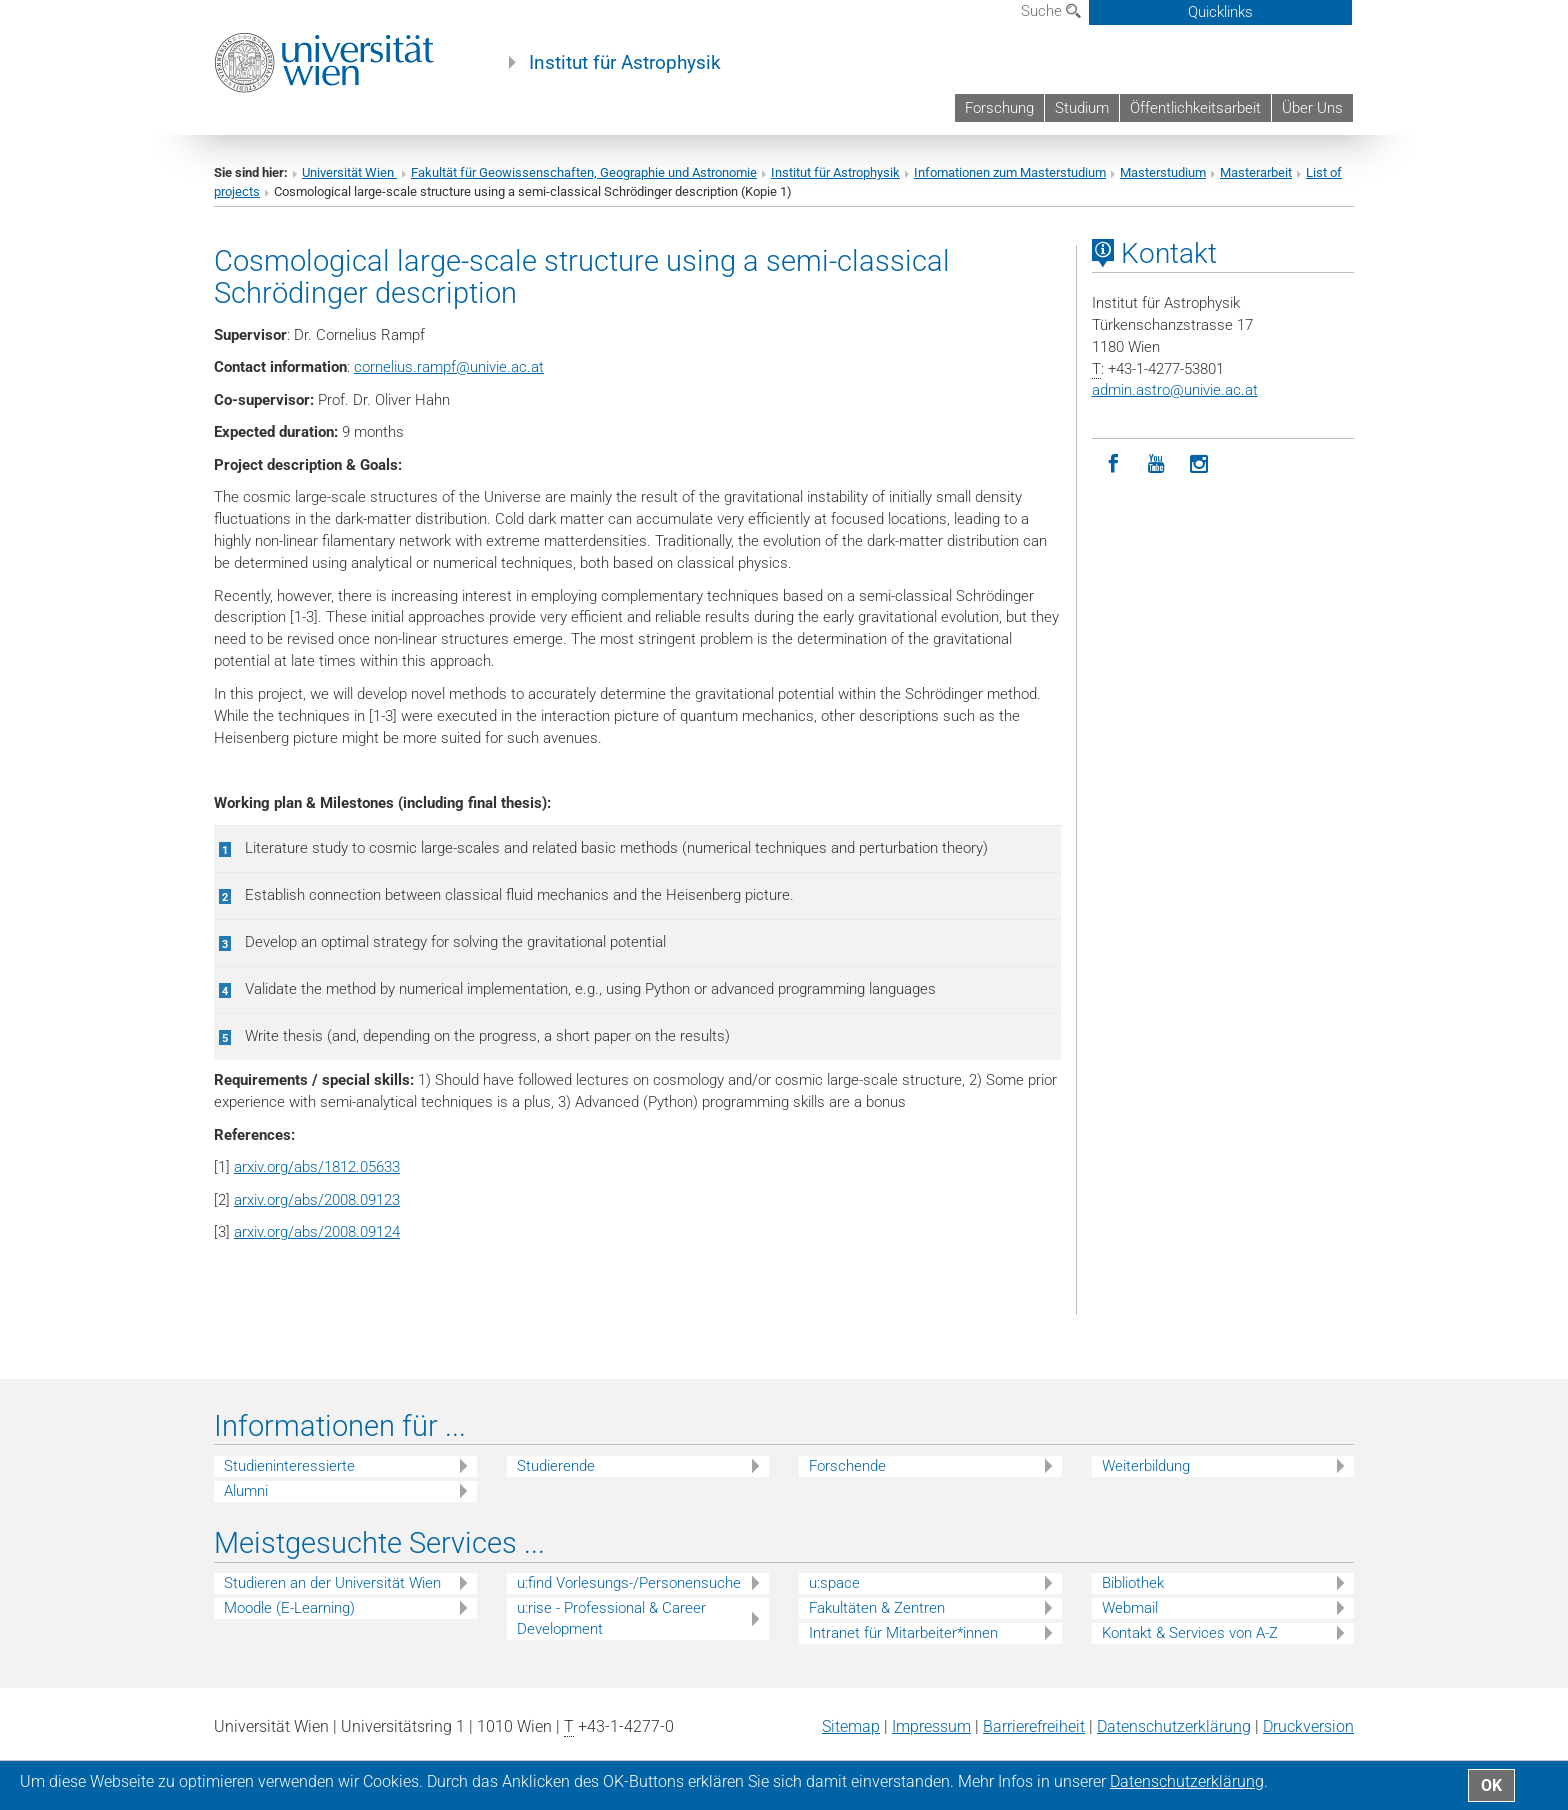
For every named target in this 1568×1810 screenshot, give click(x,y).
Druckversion (1308, 1726)
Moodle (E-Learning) (289, 1608)
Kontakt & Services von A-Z (1190, 1633)
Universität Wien (349, 172)
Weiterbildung (1146, 1466)
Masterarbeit (1256, 172)
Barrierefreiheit (1034, 1726)
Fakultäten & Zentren (877, 1608)
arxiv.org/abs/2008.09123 (317, 1200)
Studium (1082, 108)
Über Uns (1312, 108)
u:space (834, 1583)
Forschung (999, 108)
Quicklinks (1220, 12)
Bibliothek (1133, 1583)
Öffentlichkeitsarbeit (1195, 108)
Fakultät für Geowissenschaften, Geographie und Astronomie (584, 172)
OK (1491, 1785)
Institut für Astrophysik (625, 63)
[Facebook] (1113, 464)
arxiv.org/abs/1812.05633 (317, 1167)
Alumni (246, 1491)
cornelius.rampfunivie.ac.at (449, 367)
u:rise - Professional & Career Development (611, 1618)
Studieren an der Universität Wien (332, 1583)
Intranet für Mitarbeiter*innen (903, 1633)
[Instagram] (1199, 464)
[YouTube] (1156, 464)
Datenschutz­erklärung (1174, 1726)
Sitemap (851, 1726)
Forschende (847, 1466)
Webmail (1130, 1608)
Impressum (931, 1726)
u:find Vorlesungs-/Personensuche (629, 1583)
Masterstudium (1163, 172)
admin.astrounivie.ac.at (1175, 390)
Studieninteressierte (289, 1466)
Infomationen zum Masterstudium (1010, 172)
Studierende (556, 1466)
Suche (1051, 11)
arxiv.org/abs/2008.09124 (317, 1232)
